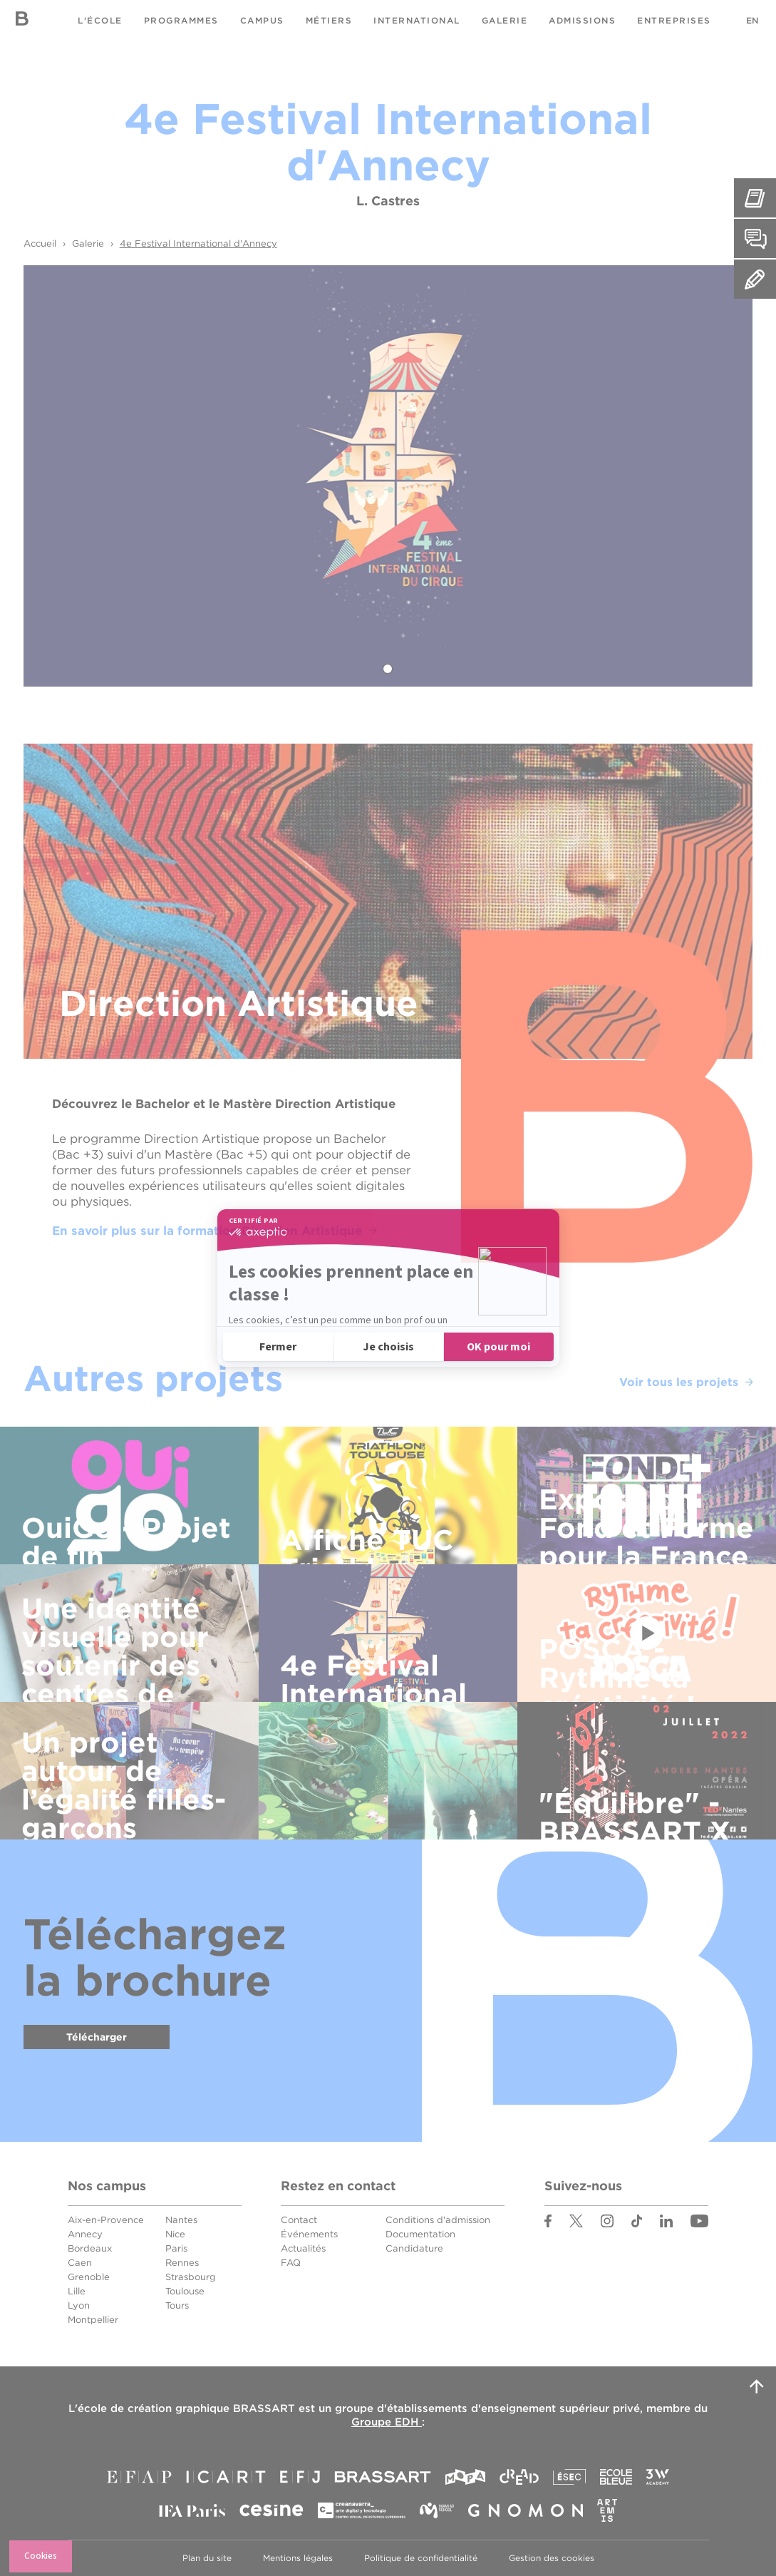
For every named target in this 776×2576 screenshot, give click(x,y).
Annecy (85, 2234)
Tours (177, 2305)
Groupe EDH (386, 2422)
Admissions (582, 20)
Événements (309, 2234)
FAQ (291, 2262)
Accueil (40, 243)
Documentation (420, 2234)
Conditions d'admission (438, 2220)
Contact (299, 2220)
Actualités (303, 2248)
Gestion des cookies (551, 2557)
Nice (175, 2234)
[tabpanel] (388, 476)
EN (752, 20)
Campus (262, 20)
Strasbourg (190, 2277)
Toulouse (185, 2291)
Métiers (329, 20)
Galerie (505, 20)
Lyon (79, 2305)
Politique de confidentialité (420, 2557)
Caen (80, 2262)
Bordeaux (90, 2248)
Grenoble (89, 2277)
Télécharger (96, 2037)
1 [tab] (388, 669)
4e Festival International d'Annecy (198, 243)
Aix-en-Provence (106, 2220)
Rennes (182, 2262)
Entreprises (674, 20)
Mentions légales (298, 2557)
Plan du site (207, 2557)
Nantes (181, 2220)
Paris (176, 2248)
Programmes (181, 20)
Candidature (414, 2248)
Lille (77, 2291)
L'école (100, 20)
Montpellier (93, 2319)
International (416, 20)
